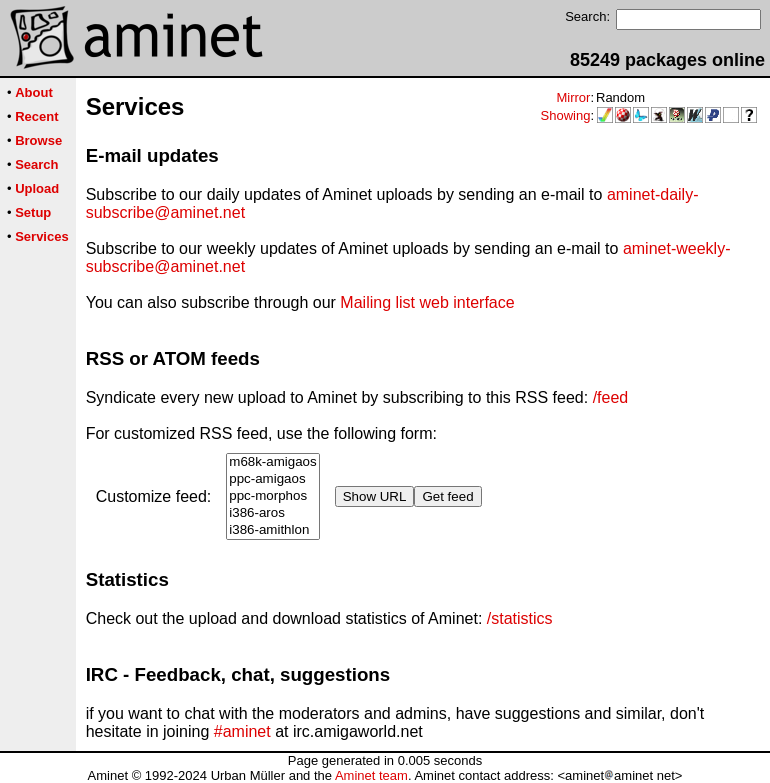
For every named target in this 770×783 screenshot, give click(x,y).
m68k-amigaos (272, 462)
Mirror (573, 97)
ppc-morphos (272, 496)
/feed (611, 397)
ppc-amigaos (272, 479)
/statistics (520, 618)
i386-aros (272, 513)
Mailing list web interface (427, 302)
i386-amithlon (272, 530)
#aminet (242, 731)
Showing (566, 115)
